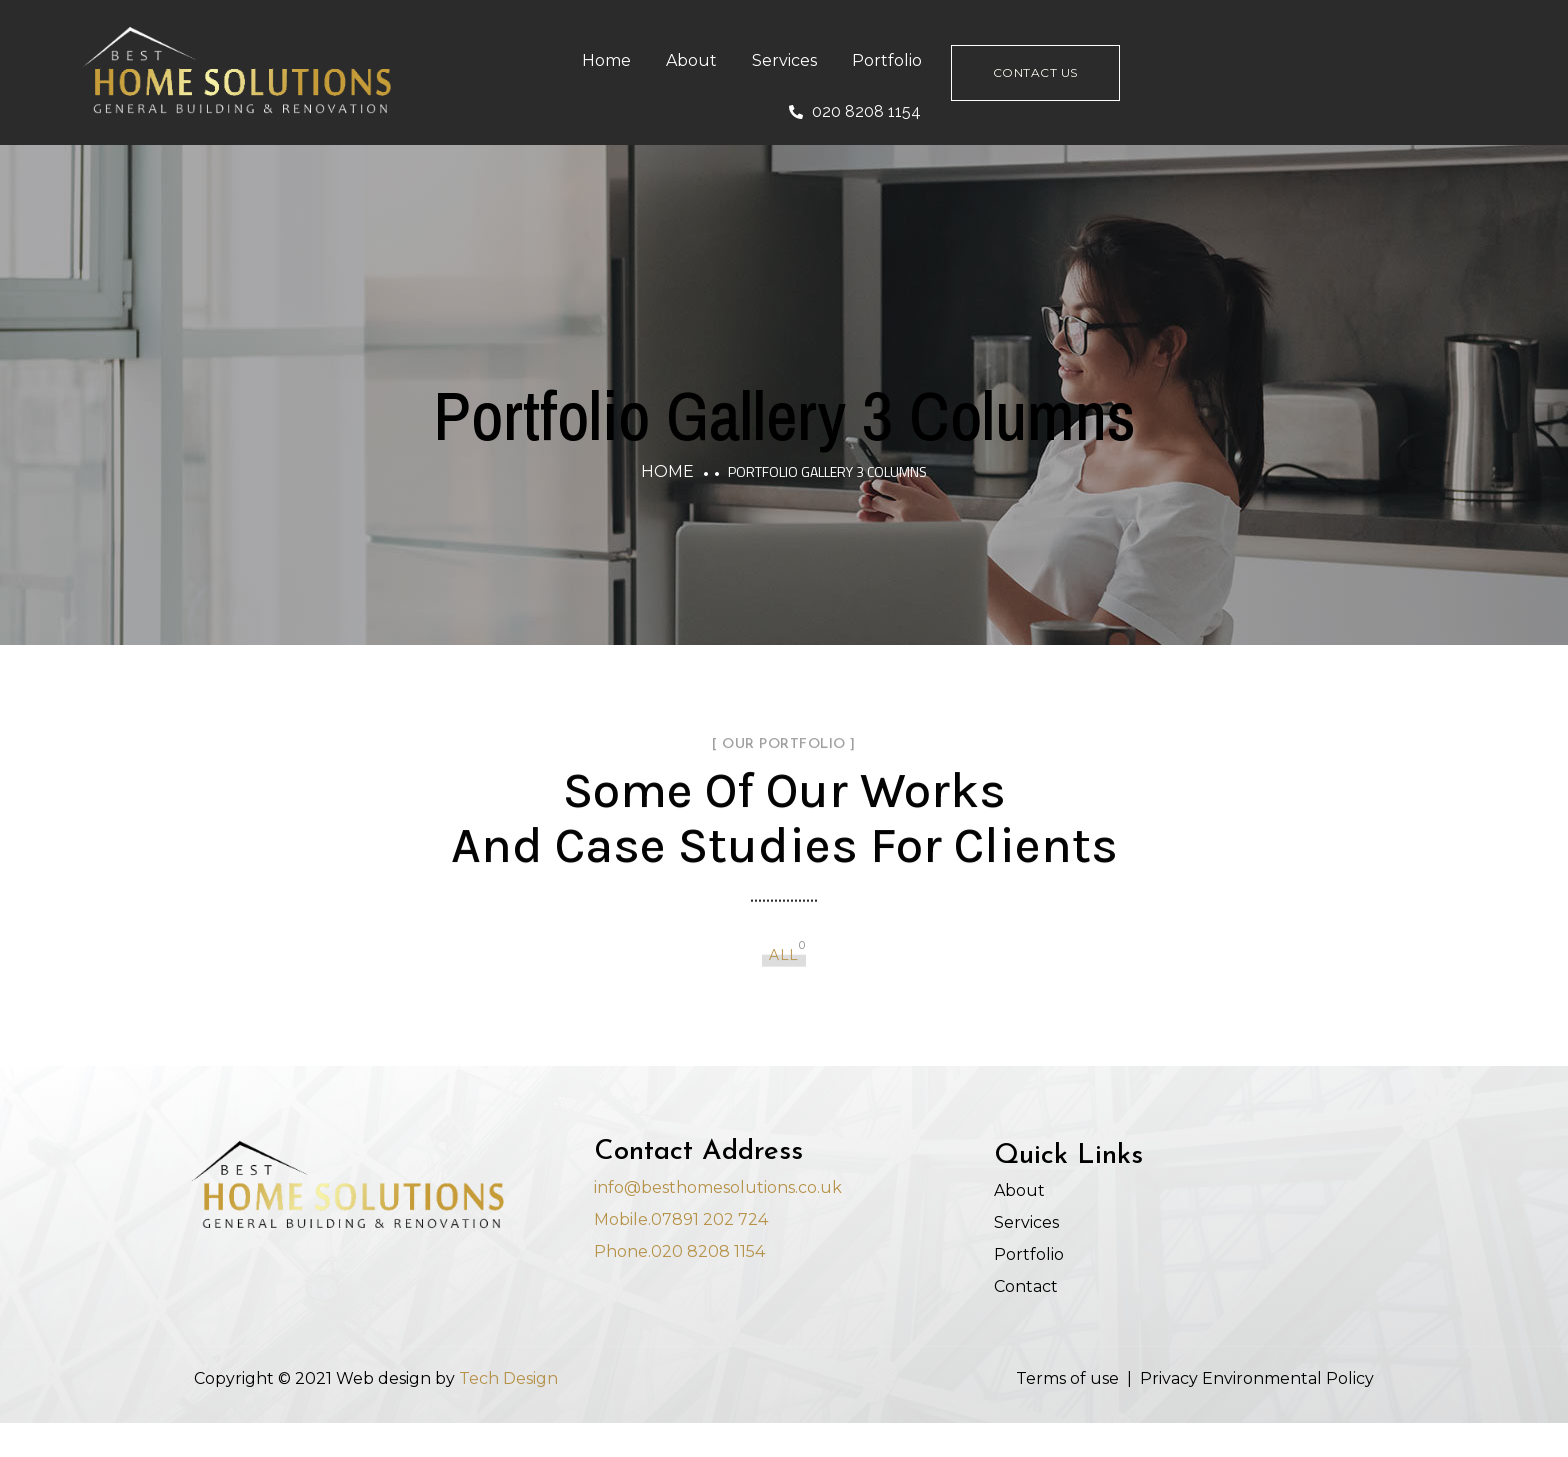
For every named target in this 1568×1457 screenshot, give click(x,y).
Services (875, 63)
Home (697, 63)
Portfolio (978, 63)
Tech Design (508, 1406)
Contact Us (1129, 75)
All (784, 938)
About (782, 63)
